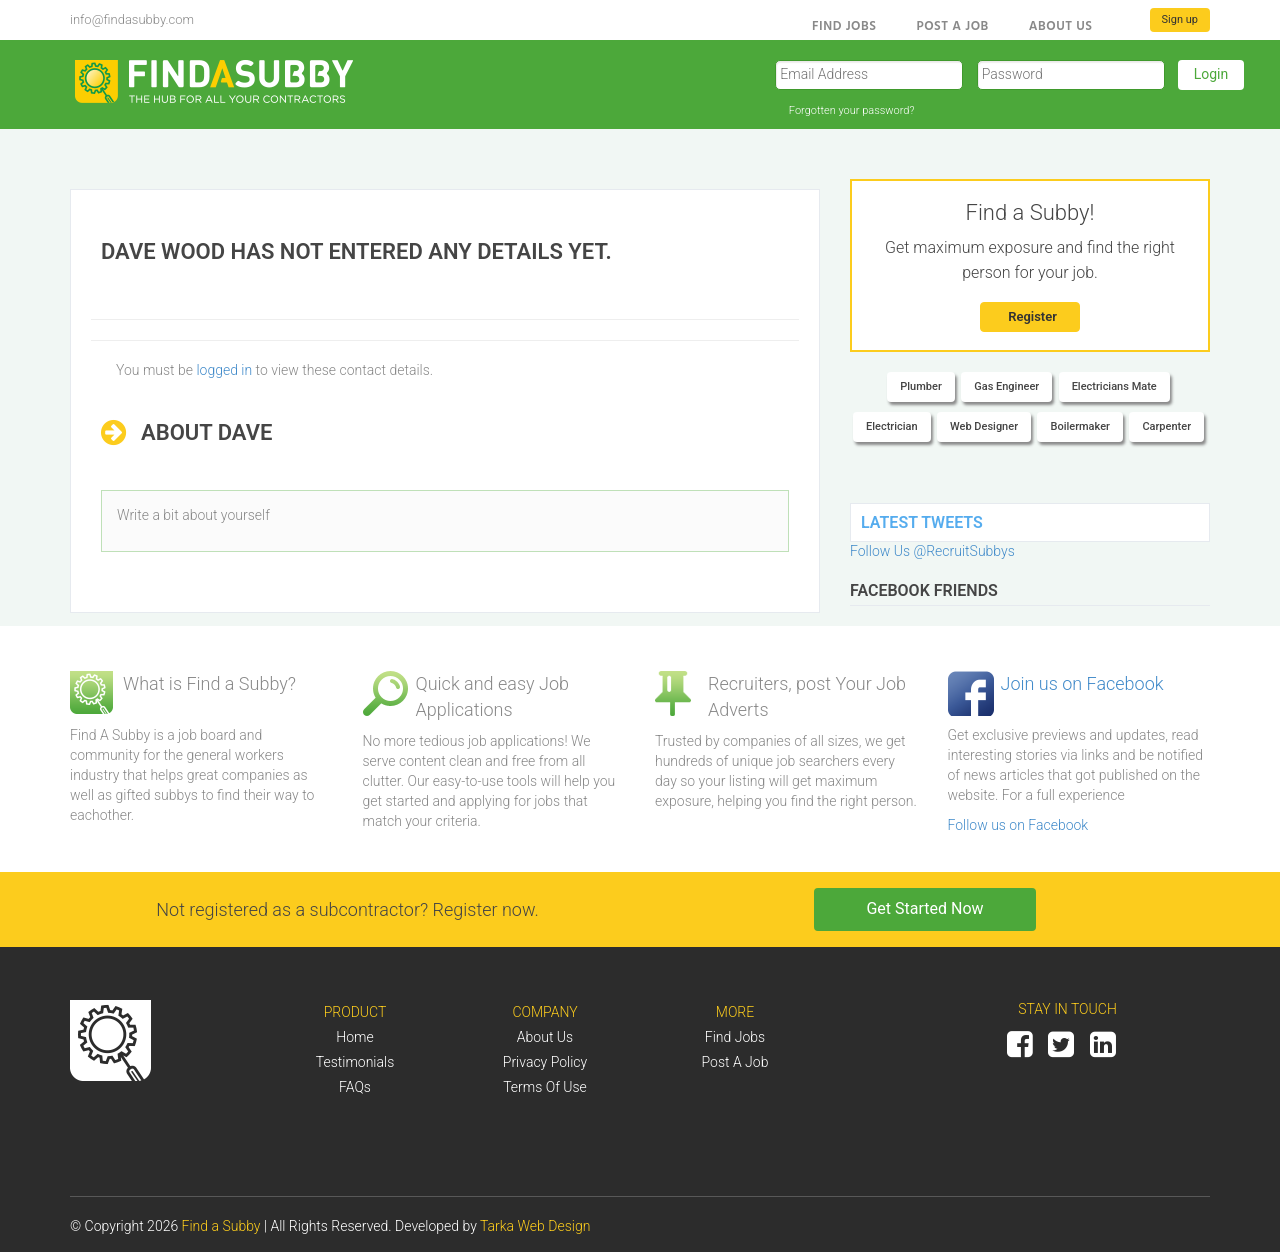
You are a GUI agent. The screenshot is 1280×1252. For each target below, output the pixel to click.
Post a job (735, 1062)
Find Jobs (844, 25)
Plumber (921, 386)
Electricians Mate (1114, 386)
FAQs (355, 1087)
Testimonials (355, 1062)
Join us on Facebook (1082, 683)
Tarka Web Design (535, 1226)
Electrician (892, 426)
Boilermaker (1080, 426)
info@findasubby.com (132, 19)
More (735, 1012)
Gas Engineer (1006, 386)
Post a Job (952, 25)
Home (354, 1037)
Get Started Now (924, 908)
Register (1032, 316)
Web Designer (984, 426)
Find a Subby (223, 1226)
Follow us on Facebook (1018, 825)
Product (355, 1012)
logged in (224, 370)
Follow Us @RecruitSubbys (932, 551)
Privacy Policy (545, 1062)
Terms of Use (545, 1087)
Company (544, 1012)
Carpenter (1166, 426)
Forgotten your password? (852, 110)
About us (1061, 25)
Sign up (1180, 19)
